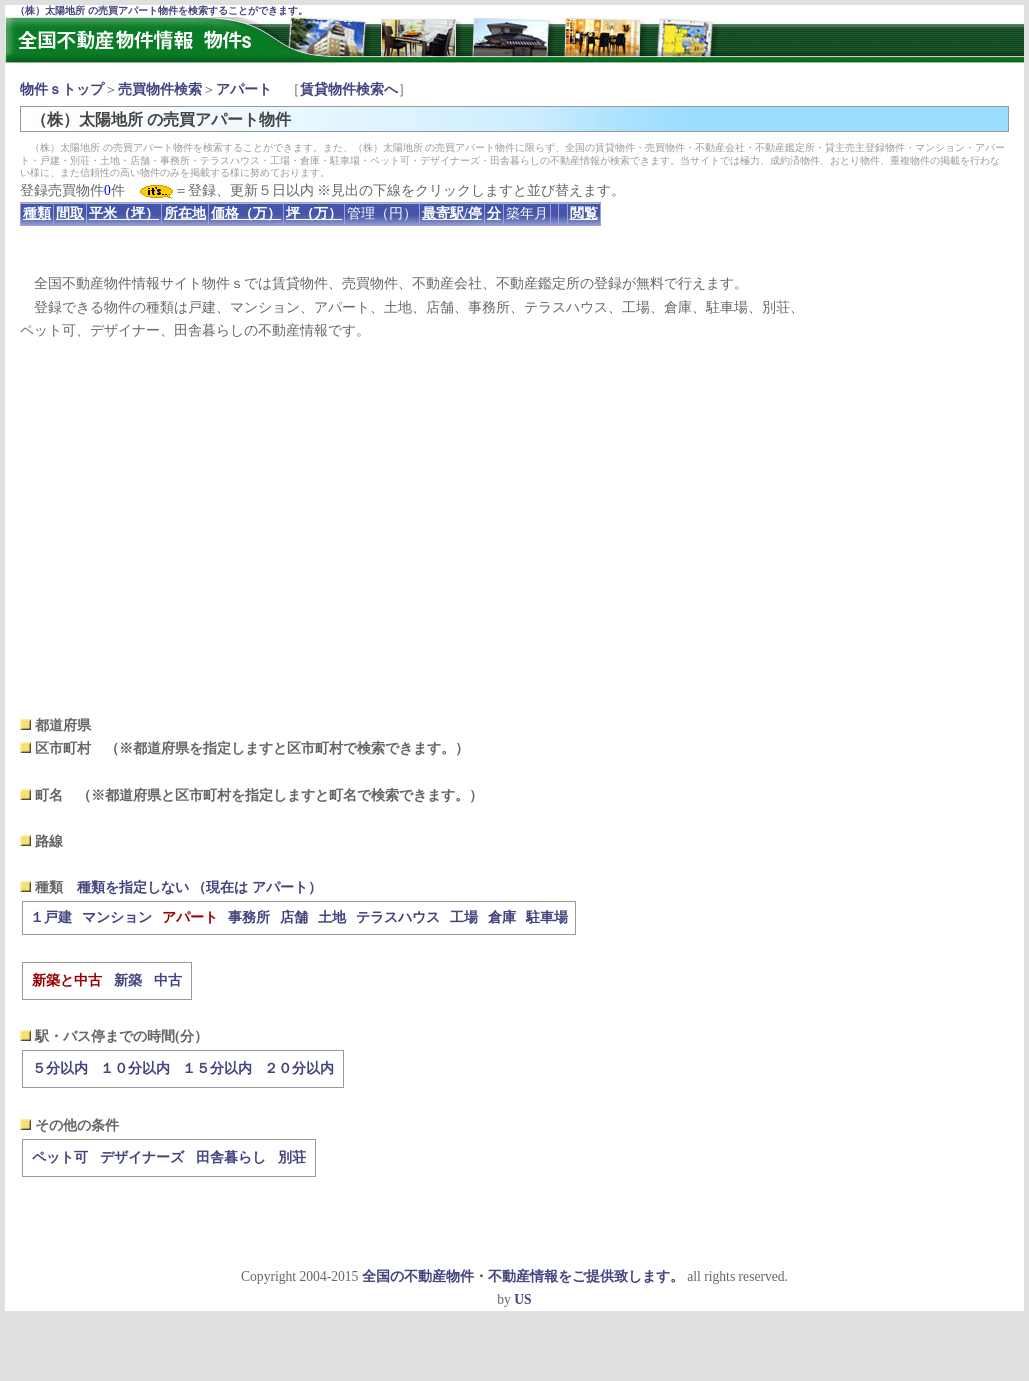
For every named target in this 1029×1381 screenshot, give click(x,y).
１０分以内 (135, 1068)
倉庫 (502, 917)
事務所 (249, 917)
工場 (464, 917)
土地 (332, 917)
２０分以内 (299, 1068)
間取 (70, 213)
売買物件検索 (160, 89)
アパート (244, 89)
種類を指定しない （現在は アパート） (199, 887)
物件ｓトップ (62, 89)
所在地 (185, 213)
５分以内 (60, 1068)
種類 (37, 213)
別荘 (292, 1157)
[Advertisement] (514, 528)
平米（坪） (124, 213)
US (522, 1299)
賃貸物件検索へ (349, 89)
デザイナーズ (142, 1157)
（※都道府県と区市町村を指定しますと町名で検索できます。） (280, 795)
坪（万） (314, 213)
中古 (168, 980)
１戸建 (51, 917)
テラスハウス (398, 917)
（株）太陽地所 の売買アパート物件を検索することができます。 (161, 10)
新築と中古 (67, 980)
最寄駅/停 (452, 213)
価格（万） (246, 213)
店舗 (294, 917)
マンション (117, 917)
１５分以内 (217, 1068)
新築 (128, 980)
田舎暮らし (231, 1157)
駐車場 (547, 917)
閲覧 (584, 213)
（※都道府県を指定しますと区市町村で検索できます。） (287, 748)
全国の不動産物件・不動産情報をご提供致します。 (523, 1276)
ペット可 (60, 1157)
